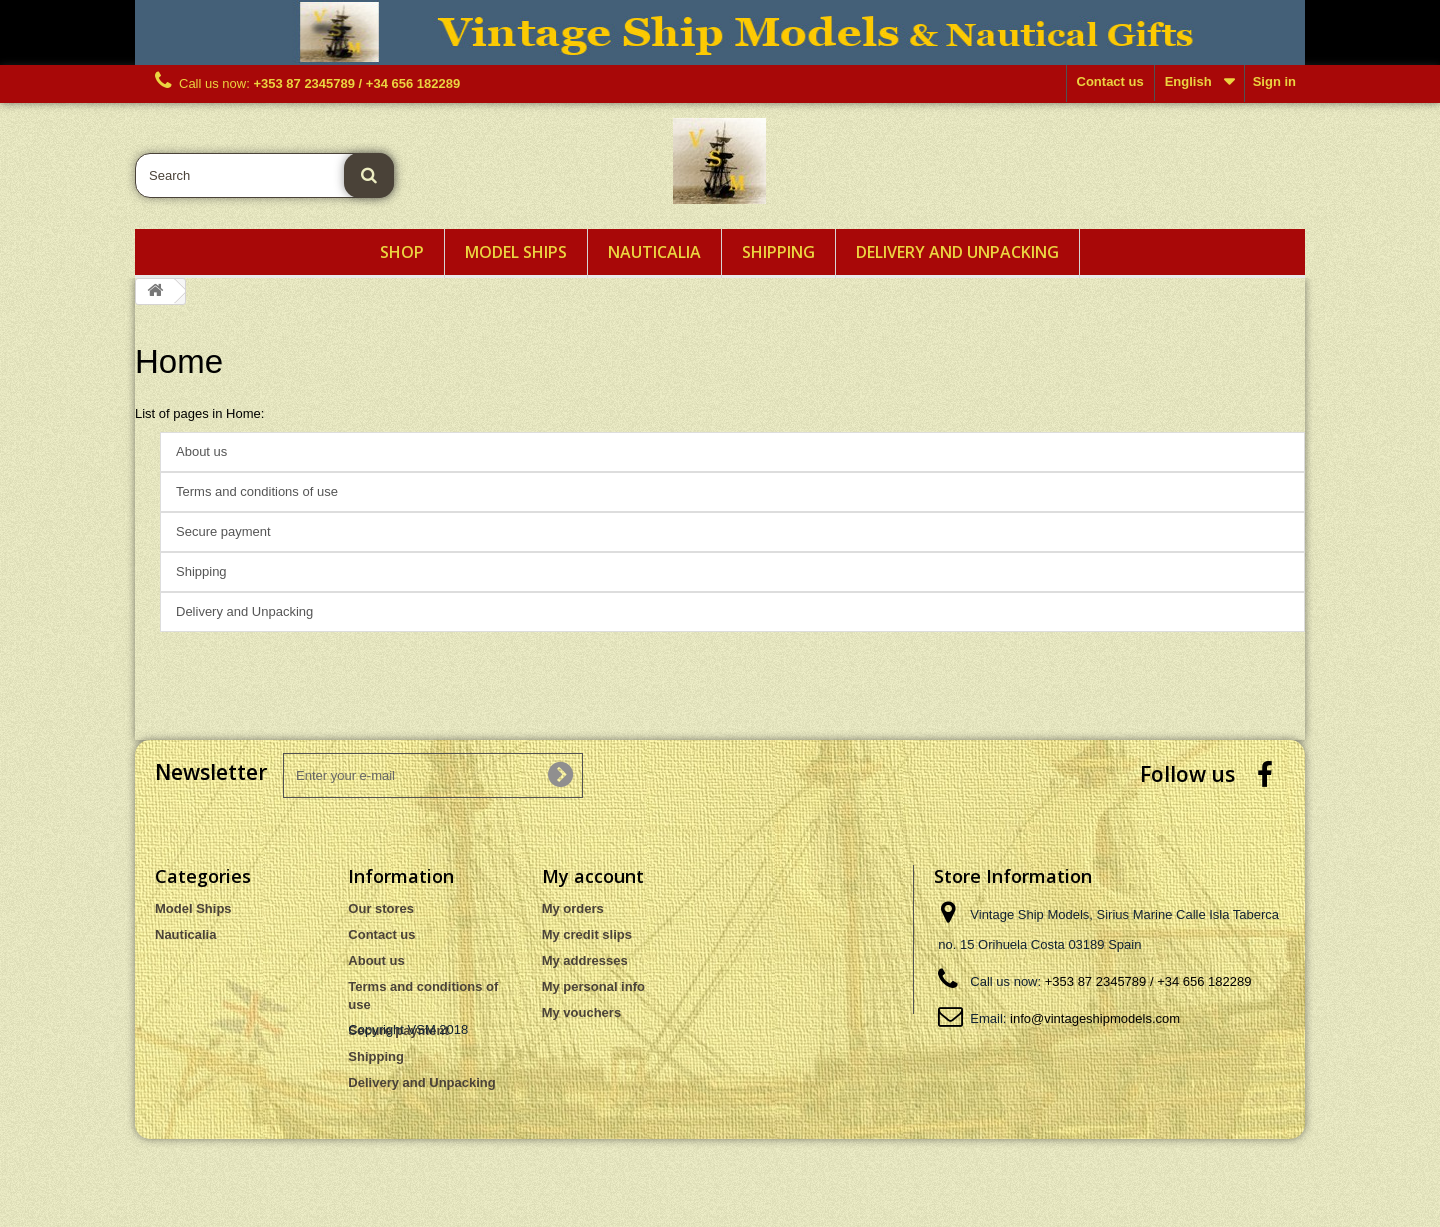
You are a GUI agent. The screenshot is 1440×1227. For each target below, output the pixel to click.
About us (201, 451)
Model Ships (516, 252)
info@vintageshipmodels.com (1095, 1018)
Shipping (778, 252)
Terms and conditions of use (257, 491)
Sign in (1274, 81)
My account (593, 876)
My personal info (593, 986)
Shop (402, 252)
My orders (573, 908)
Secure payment (223, 531)
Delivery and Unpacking (957, 252)
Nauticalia (654, 252)
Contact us (1110, 81)
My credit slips (587, 934)
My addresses (585, 960)
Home (179, 361)
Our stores (381, 908)
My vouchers (581, 1012)
